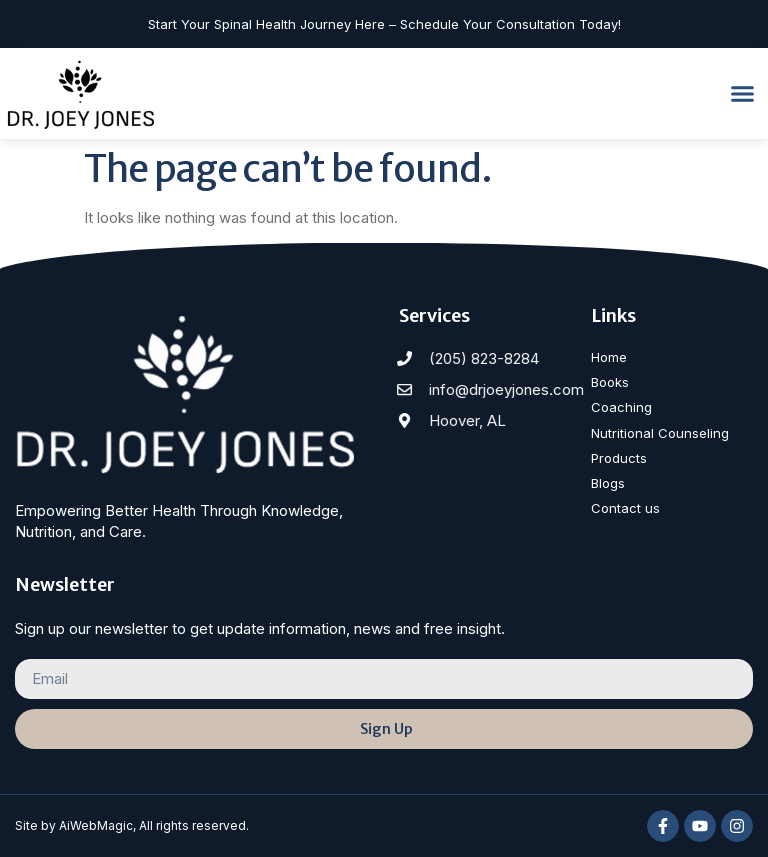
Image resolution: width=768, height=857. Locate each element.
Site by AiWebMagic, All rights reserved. (132, 825)
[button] (743, 94)
